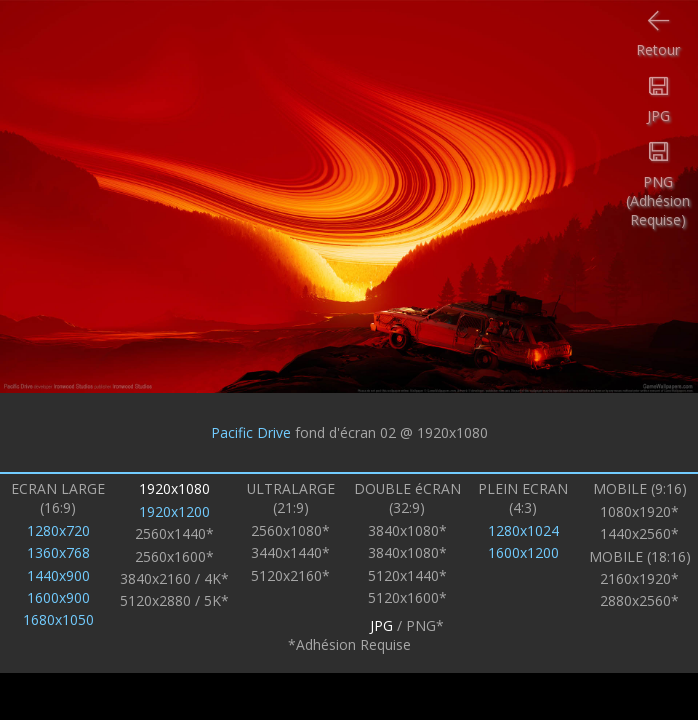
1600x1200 (523, 552)
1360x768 (58, 552)
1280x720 (58, 530)
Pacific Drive (251, 432)
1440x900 (58, 575)
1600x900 (58, 597)
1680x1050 (58, 619)
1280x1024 (523, 530)
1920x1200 (174, 511)
